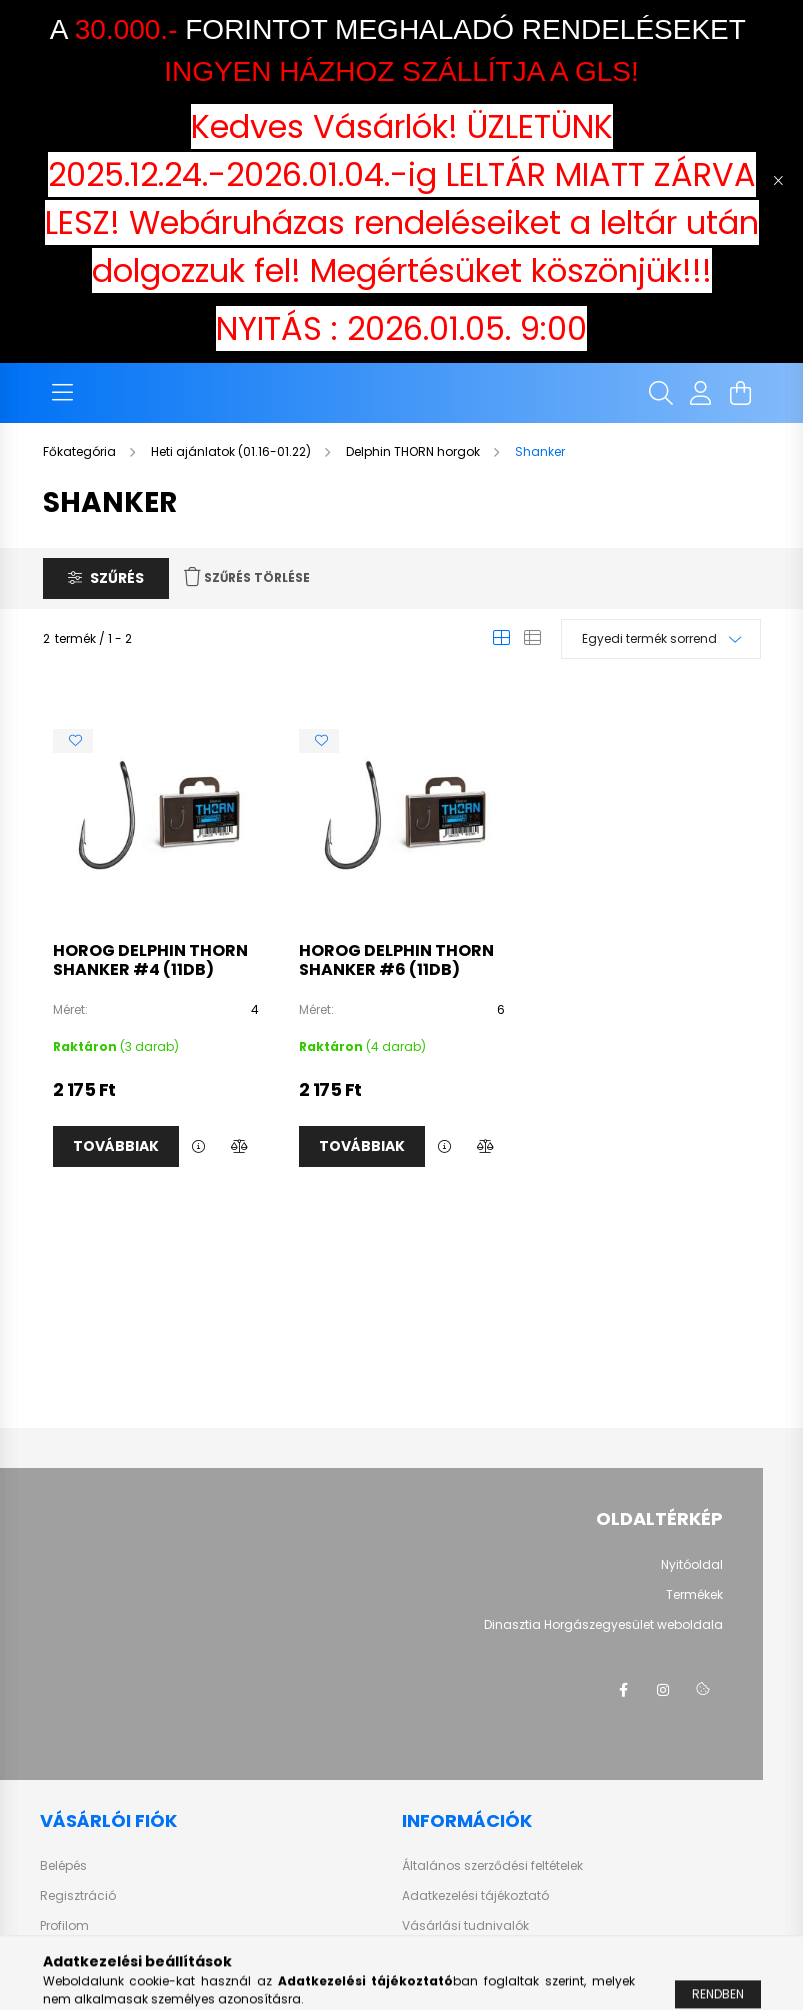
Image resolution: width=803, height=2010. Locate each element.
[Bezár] (778, 181)
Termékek (694, 1595)
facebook (623, 1690)
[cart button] (741, 393)
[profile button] (701, 393)
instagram (663, 1690)
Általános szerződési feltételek (492, 1866)
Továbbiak (116, 1146)
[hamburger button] (63, 393)
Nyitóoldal (692, 1565)
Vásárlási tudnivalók (465, 1926)
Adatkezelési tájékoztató (475, 1896)
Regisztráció (78, 1896)
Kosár (57, 1956)
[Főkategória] (81, 451)
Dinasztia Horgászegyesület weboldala (603, 1625)
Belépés (63, 1866)
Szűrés (117, 578)
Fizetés (422, 1956)
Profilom (64, 1926)
